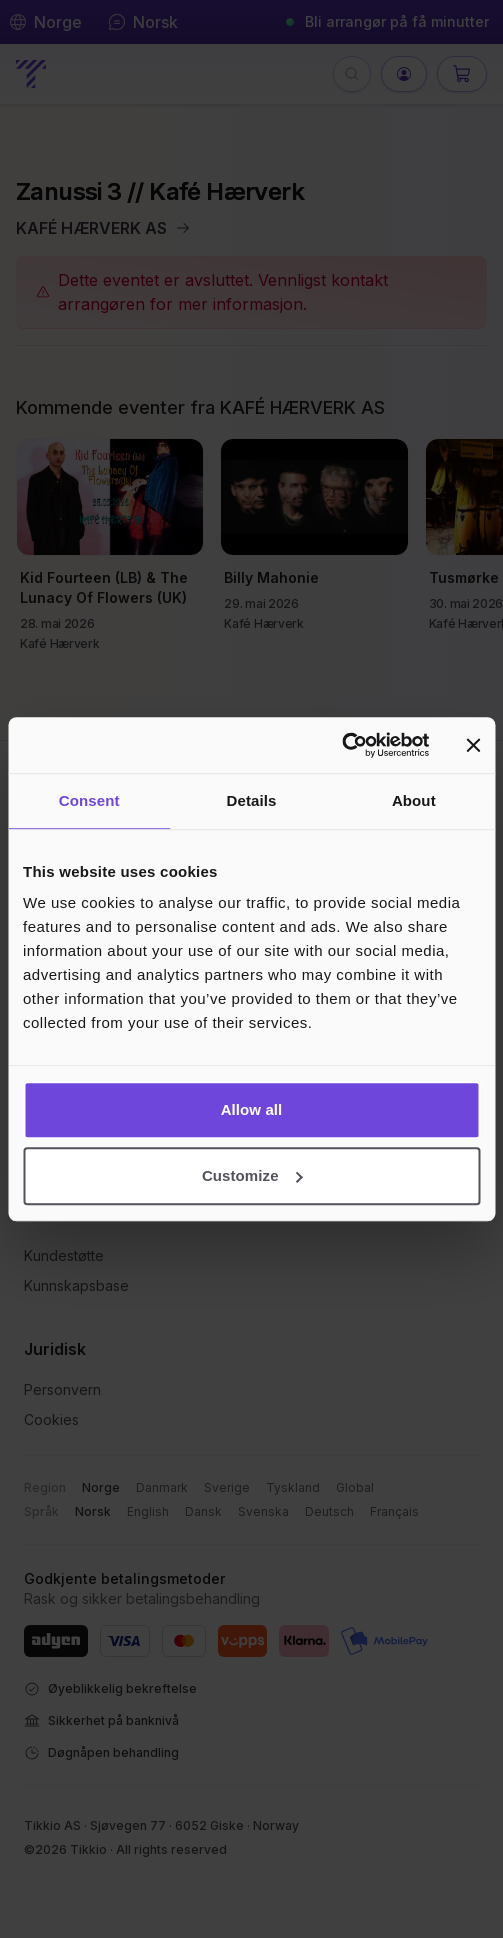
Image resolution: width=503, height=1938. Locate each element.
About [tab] (414, 800)
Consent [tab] (89, 800)
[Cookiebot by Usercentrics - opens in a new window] (341, 745)
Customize (252, 1175)
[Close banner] (473, 745)
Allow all (252, 1109)
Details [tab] (252, 800)
